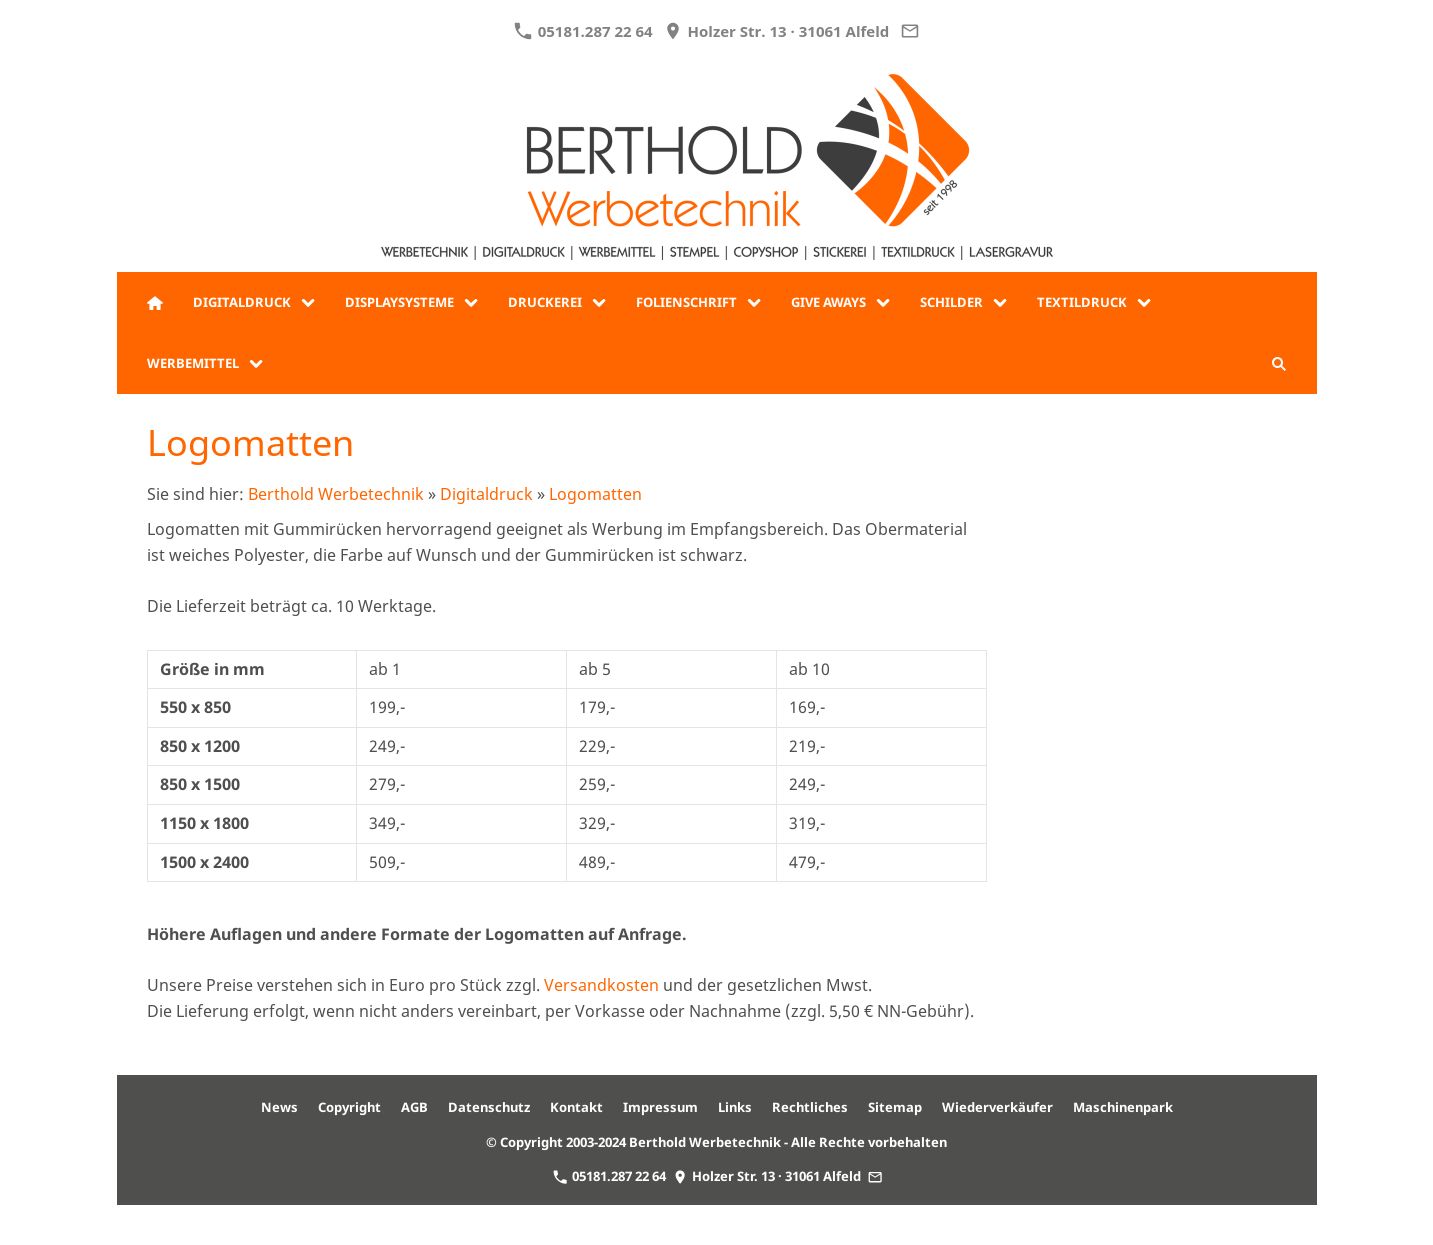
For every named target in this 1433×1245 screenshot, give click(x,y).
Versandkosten (601, 985)
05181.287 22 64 (583, 31)
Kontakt (576, 1107)
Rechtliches (810, 1107)
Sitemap (895, 1107)
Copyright (349, 1107)
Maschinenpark (1123, 1107)
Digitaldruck (486, 494)
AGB (414, 1107)
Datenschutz (489, 1107)
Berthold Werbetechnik (336, 494)
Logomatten (595, 494)
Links (735, 1107)
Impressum (660, 1107)
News (279, 1107)
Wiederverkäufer (997, 1107)
